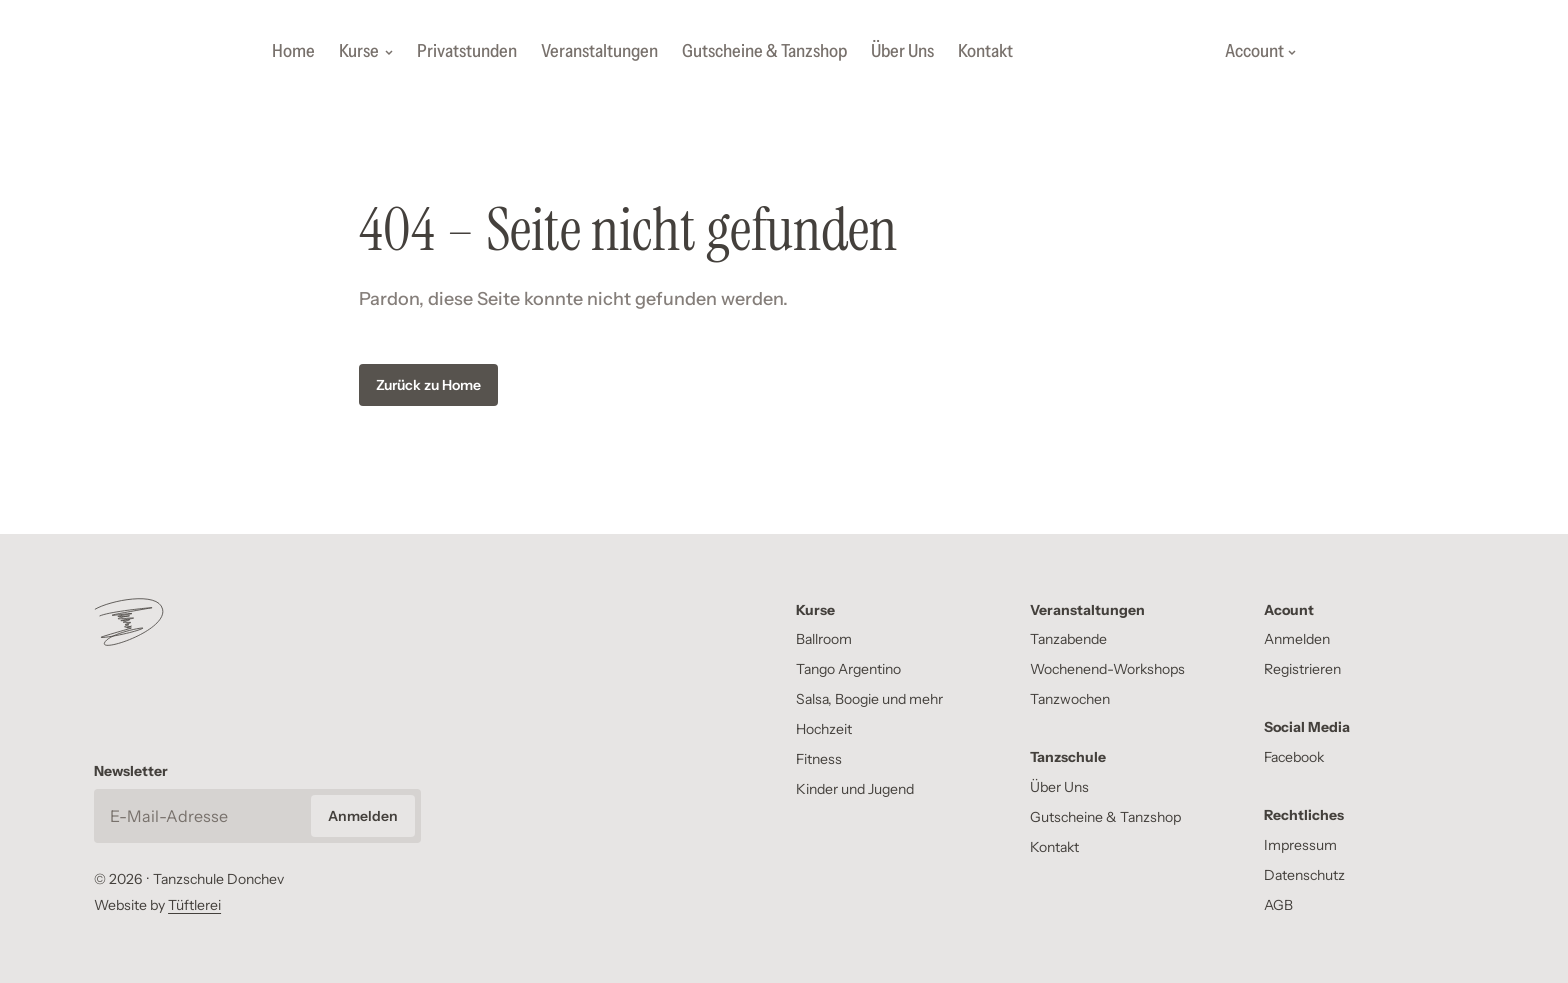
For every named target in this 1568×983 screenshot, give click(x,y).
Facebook (1294, 757)
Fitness (819, 759)
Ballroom (824, 639)
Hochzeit (824, 729)
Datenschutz (1304, 875)
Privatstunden (467, 51)
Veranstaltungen (599, 51)
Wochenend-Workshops (1107, 669)
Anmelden (1297, 639)
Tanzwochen (1070, 699)
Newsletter (131, 771)
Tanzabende (1068, 639)
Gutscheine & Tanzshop (764, 51)
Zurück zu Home (428, 385)
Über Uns (902, 51)
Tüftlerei (194, 905)
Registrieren (1302, 669)
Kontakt (985, 51)
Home (293, 51)
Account (1260, 51)
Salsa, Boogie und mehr (869, 699)
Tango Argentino (848, 669)
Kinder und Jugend (855, 789)
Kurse (366, 51)
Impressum (1300, 845)
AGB (1278, 905)
